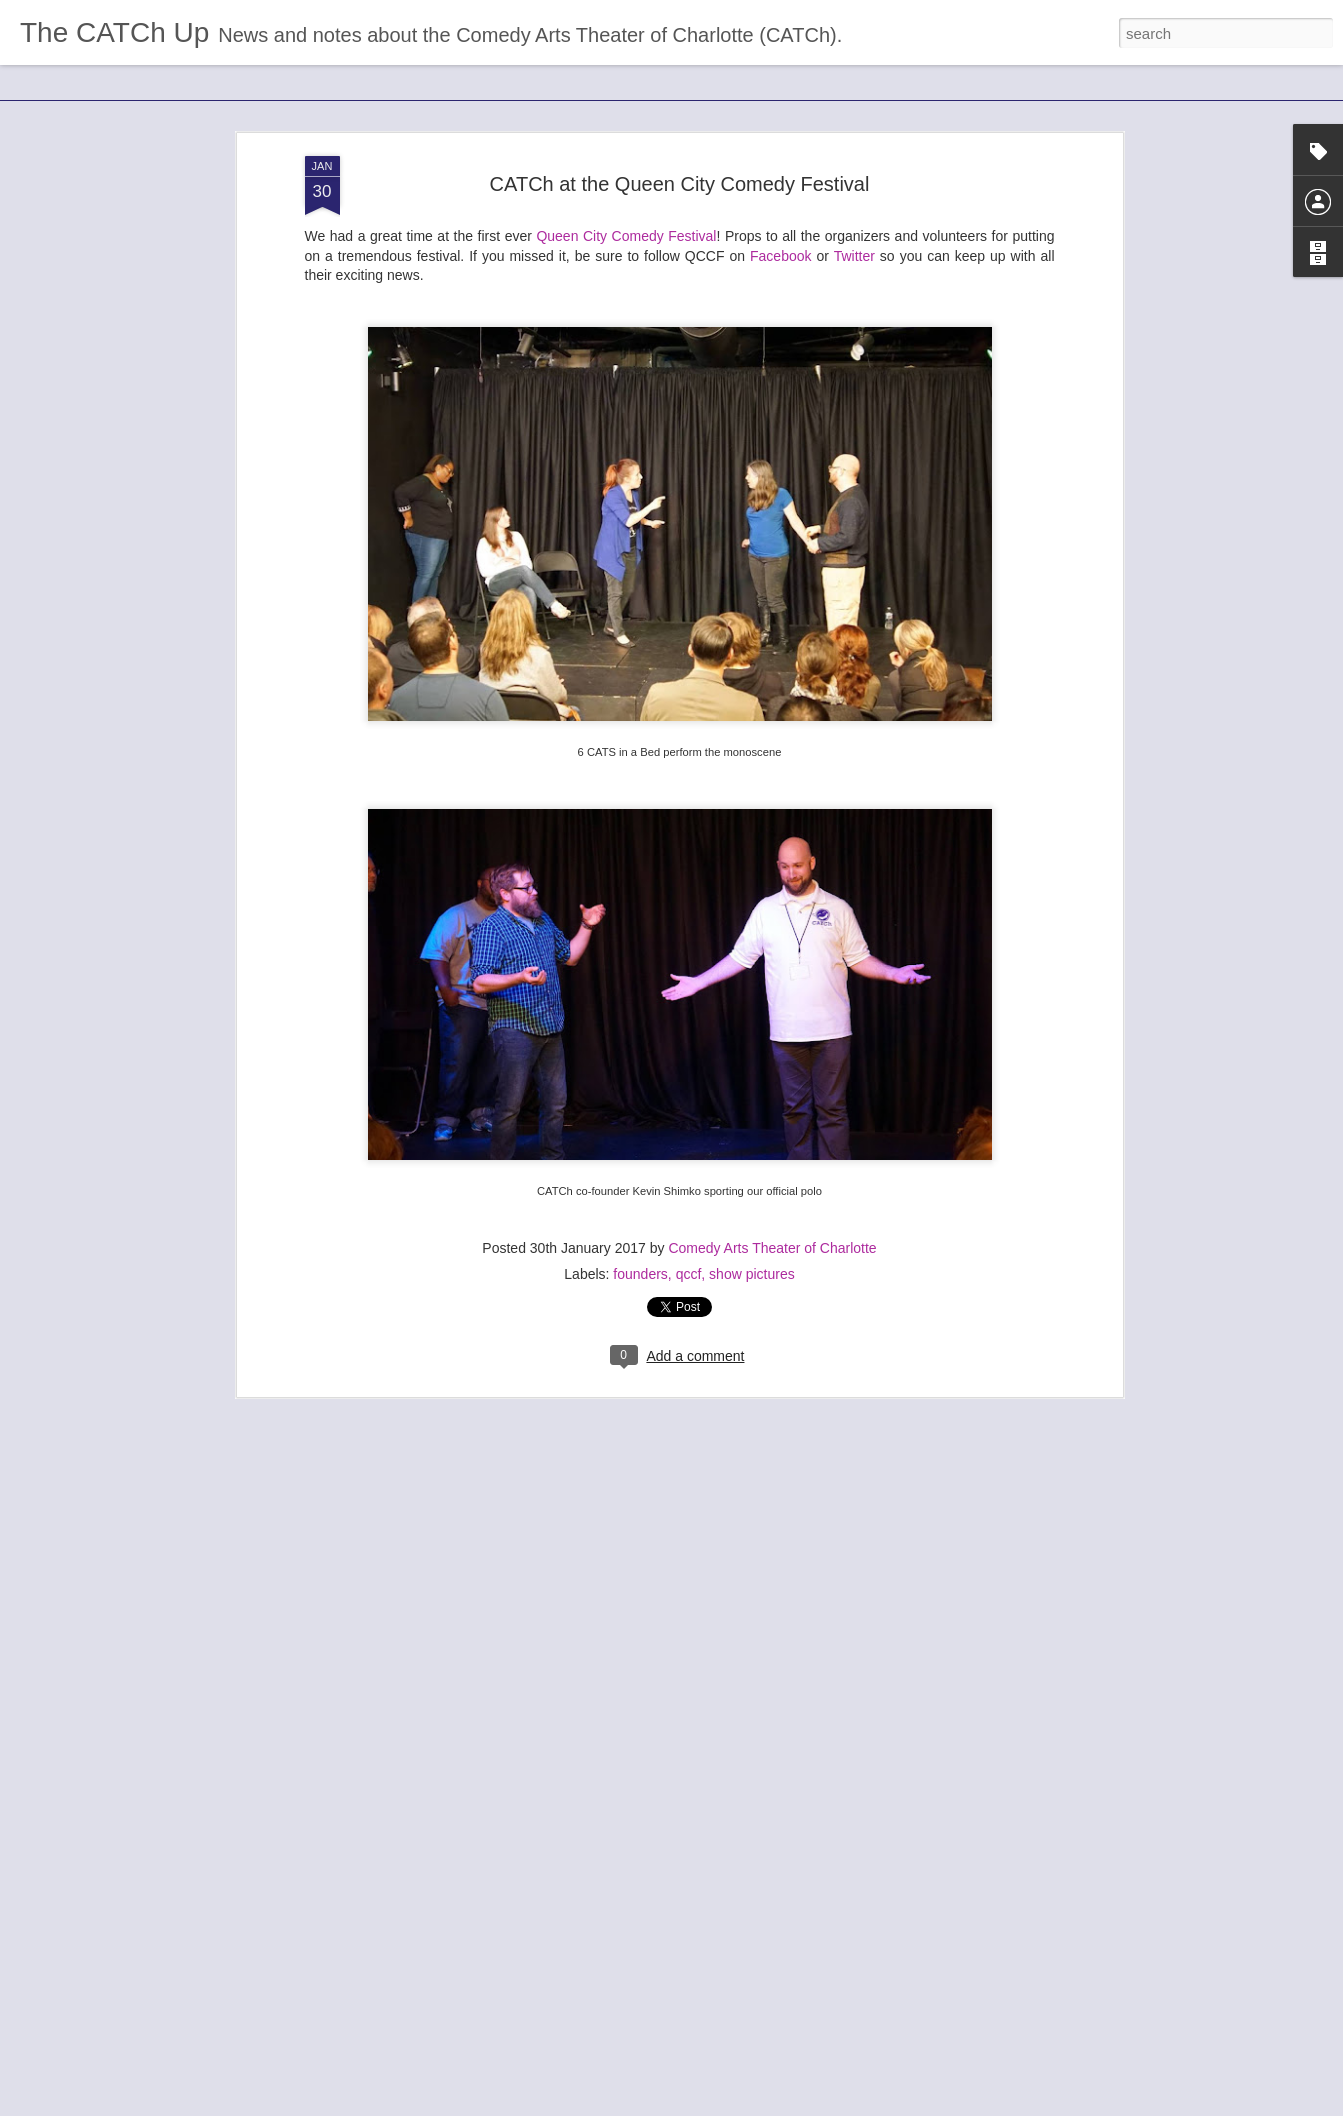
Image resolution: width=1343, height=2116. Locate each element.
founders (640, 1256)
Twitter (854, 237)
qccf (689, 1256)
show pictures (752, 1256)
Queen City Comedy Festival (626, 218)
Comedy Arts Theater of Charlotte (772, 1230)
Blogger (734, 2105)
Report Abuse (792, 2105)
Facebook (780, 237)
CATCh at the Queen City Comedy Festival (680, 165)
